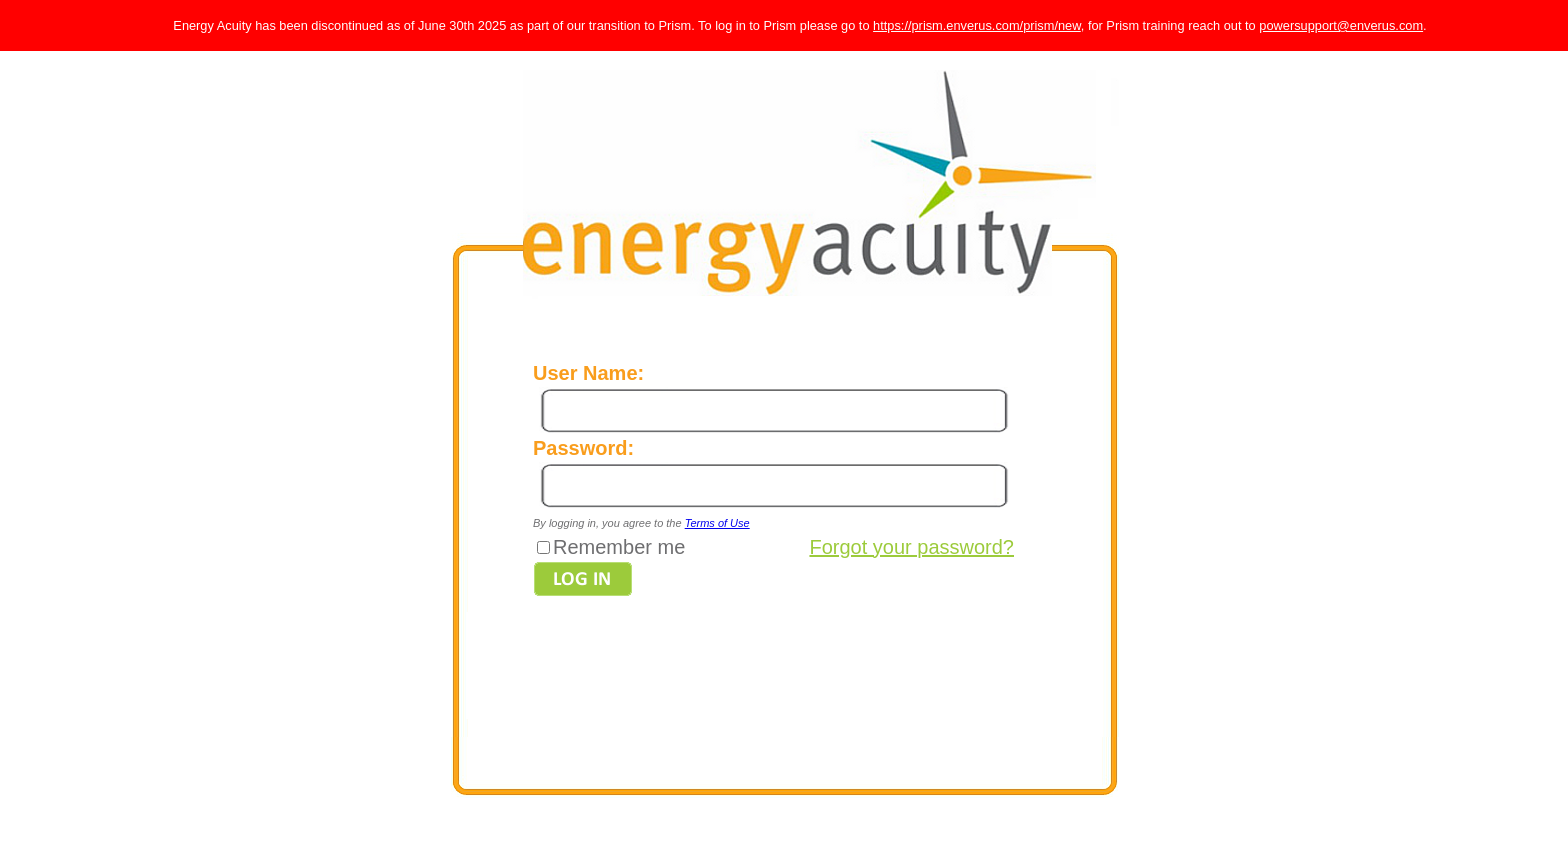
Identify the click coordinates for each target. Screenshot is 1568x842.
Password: (583, 448)
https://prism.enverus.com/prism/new (977, 25)
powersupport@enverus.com (1341, 25)
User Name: (588, 373)
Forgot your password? (911, 547)
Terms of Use (717, 523)
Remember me (619, 547)
